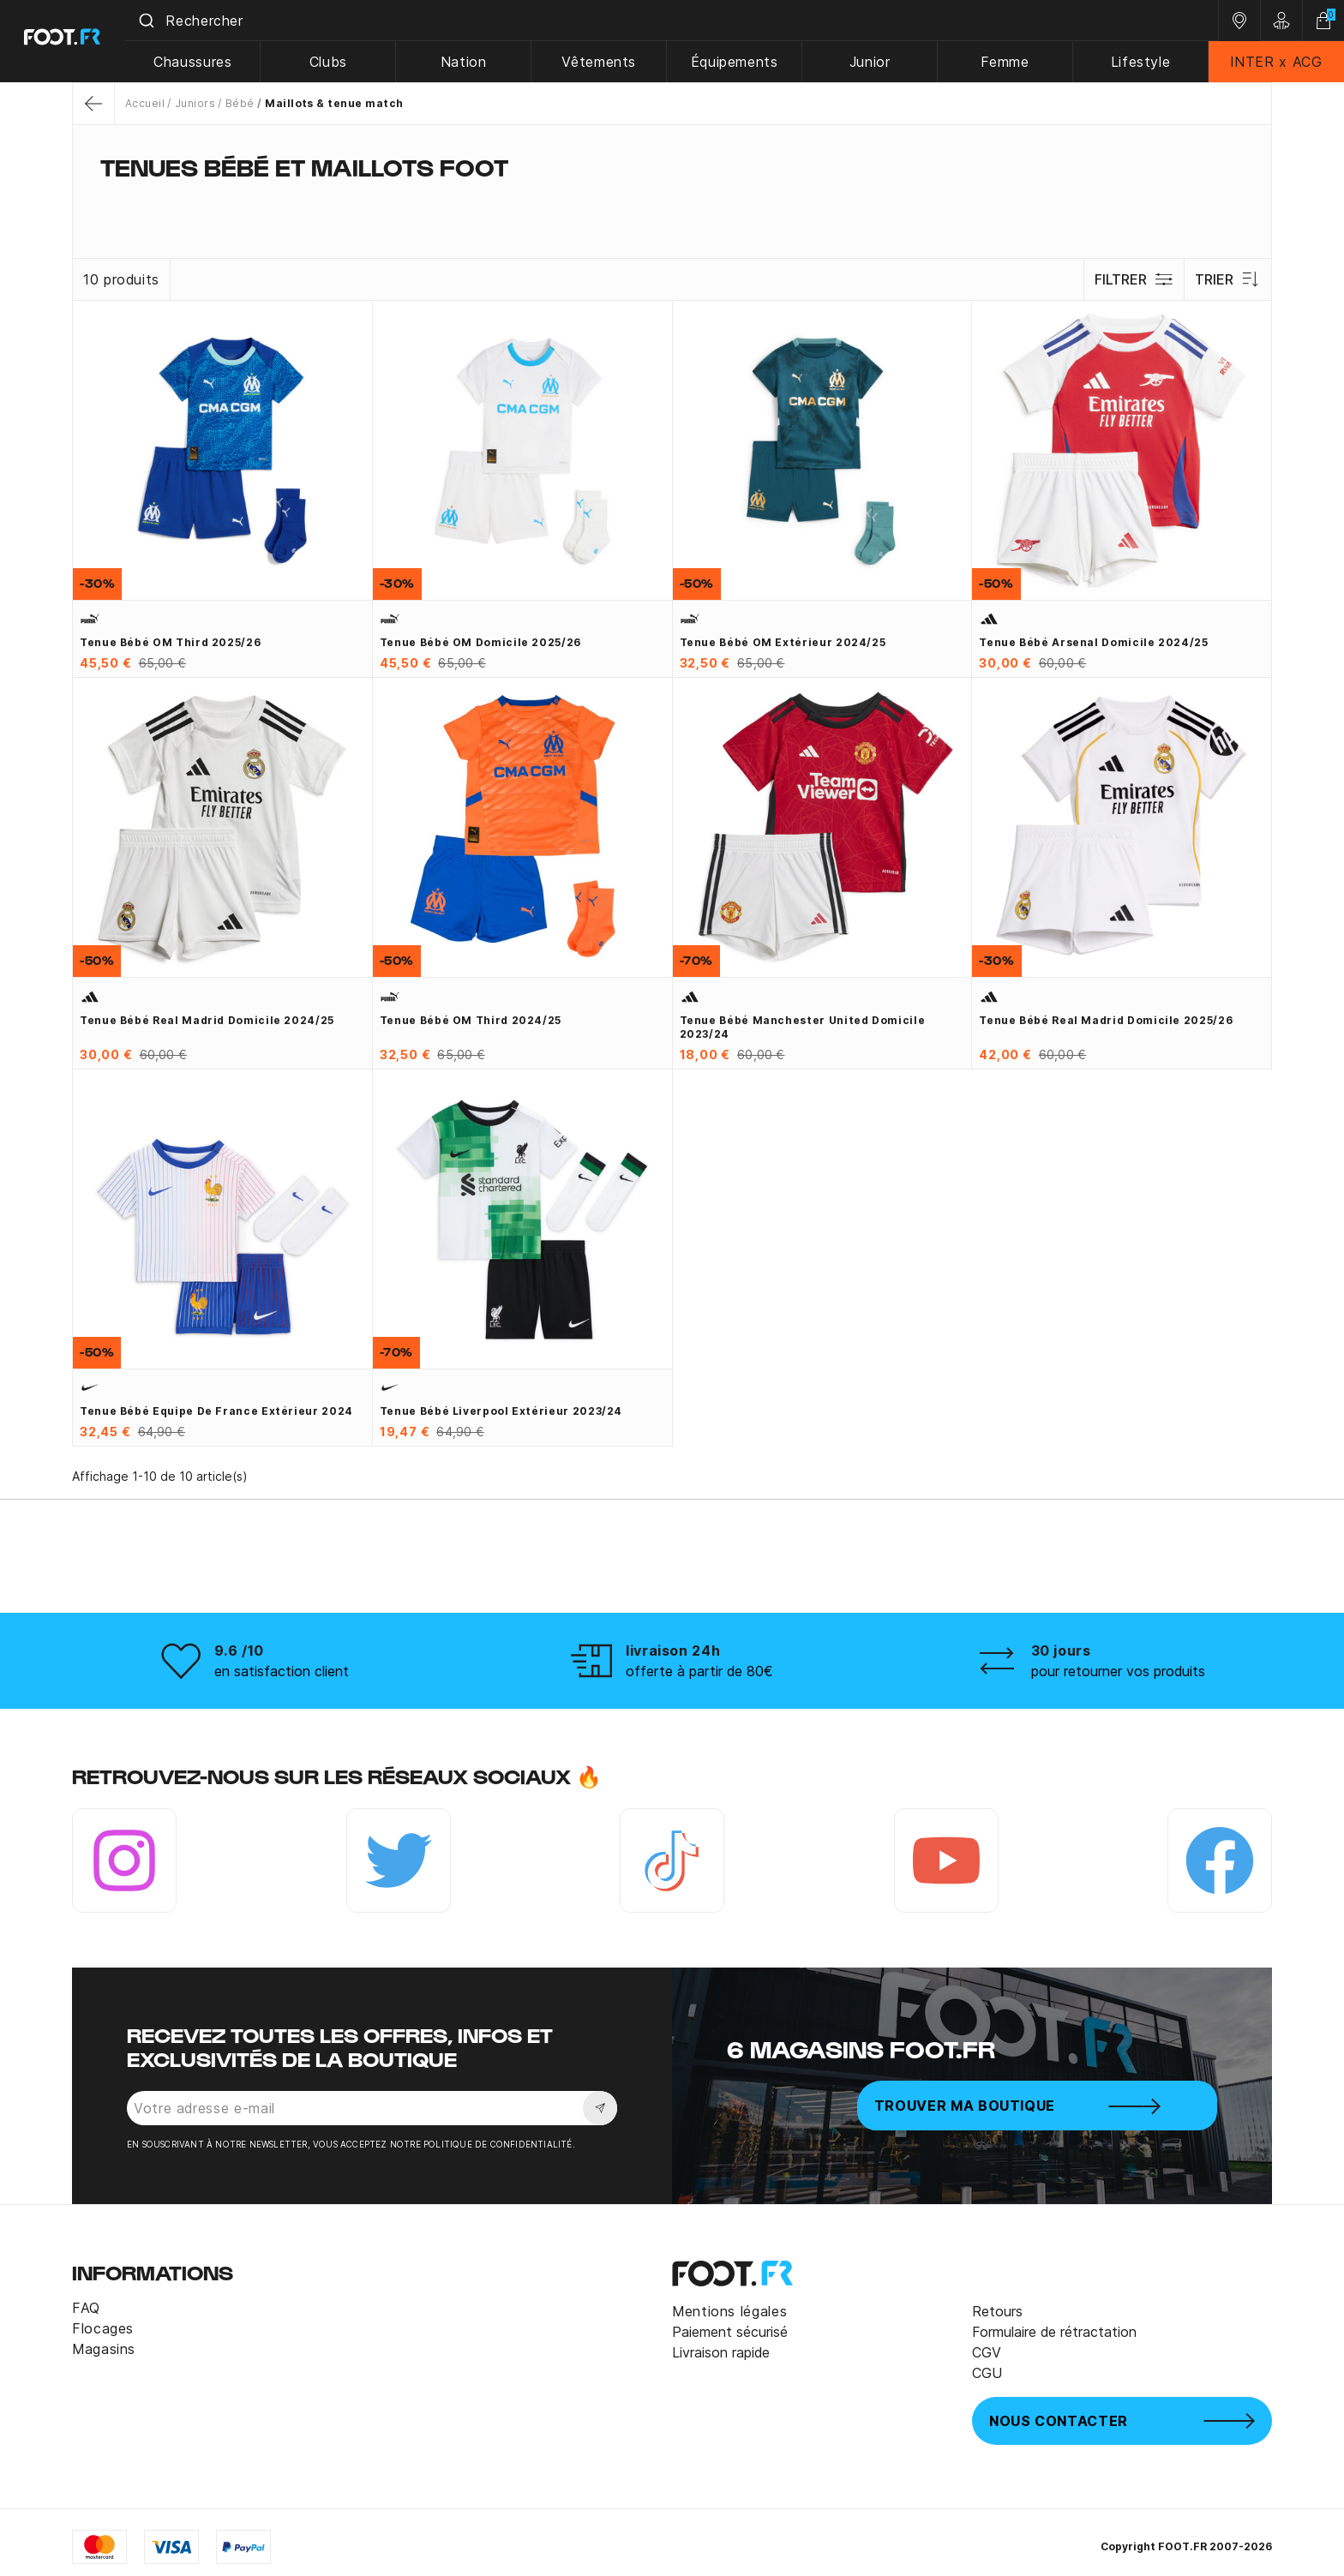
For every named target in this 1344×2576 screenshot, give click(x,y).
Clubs (334, 61)
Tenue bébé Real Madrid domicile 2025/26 (1106, 1020)
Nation (469, 61)
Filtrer (1133, 279)
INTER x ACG (1277, 61)
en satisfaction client (281, 1671)
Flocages (103, 2328)
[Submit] (153, 20)
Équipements (738, 61)
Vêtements (604, 61)
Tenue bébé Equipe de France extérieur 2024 (216, 1411)
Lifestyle (1142, 61)
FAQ (86, 2307)
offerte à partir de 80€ (699, 1671)
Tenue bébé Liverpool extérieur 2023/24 (501, 1411)
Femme (1007, 61)
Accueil (145, 103)
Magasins (103, 2348)
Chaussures (199, 61)
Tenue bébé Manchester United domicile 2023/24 (803, 1027)
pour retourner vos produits (1118, 1671)
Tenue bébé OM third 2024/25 (470, 1020)
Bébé (240, 103)
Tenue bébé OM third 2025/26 (170, 642)
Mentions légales (729, 2311)
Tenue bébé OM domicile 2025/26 (480, 642)
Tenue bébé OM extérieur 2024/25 (783, 642)
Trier (1228, 279)
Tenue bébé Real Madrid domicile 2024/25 (207, 1020)
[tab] (672, 200)
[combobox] (675, 20)
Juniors (195, 103)
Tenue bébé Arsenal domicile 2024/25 (1093, 642)
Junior (872, 61)
